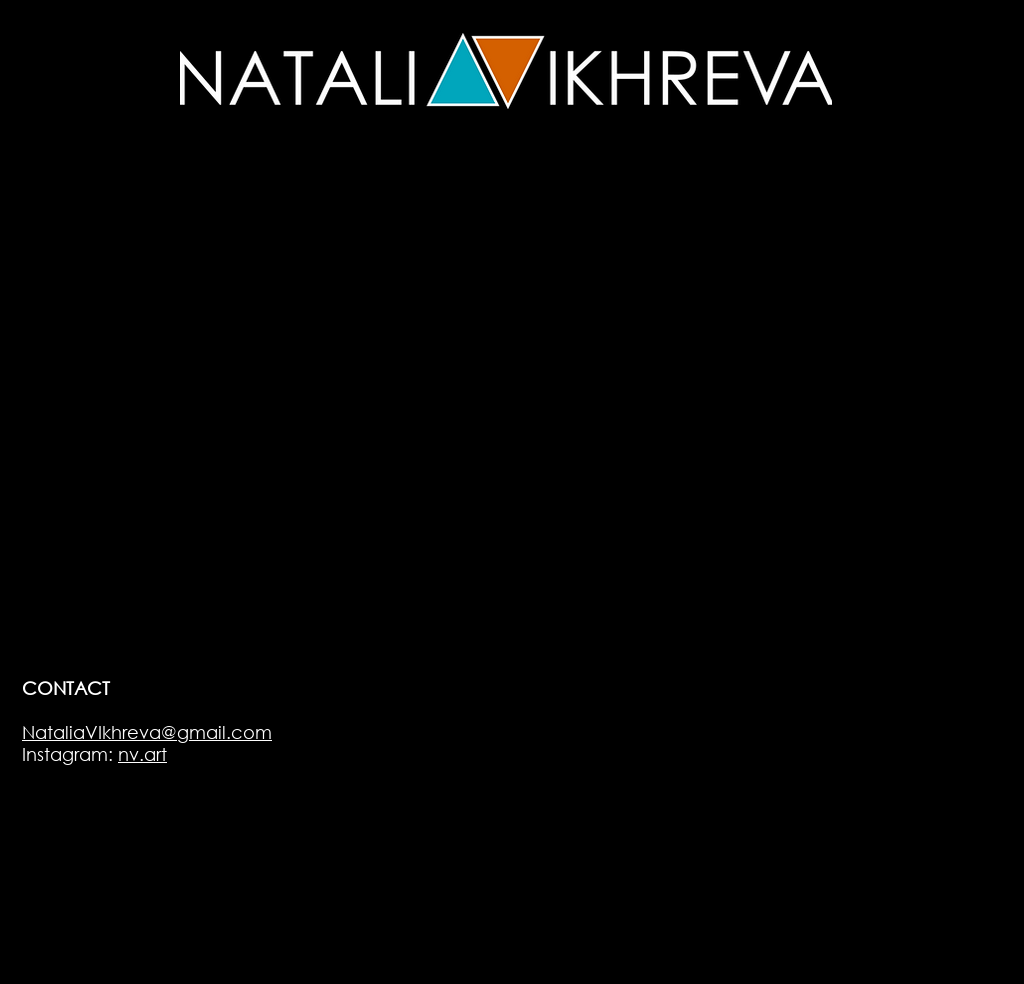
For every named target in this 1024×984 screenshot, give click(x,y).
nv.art (142, 754)
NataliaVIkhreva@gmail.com (147, 732)
